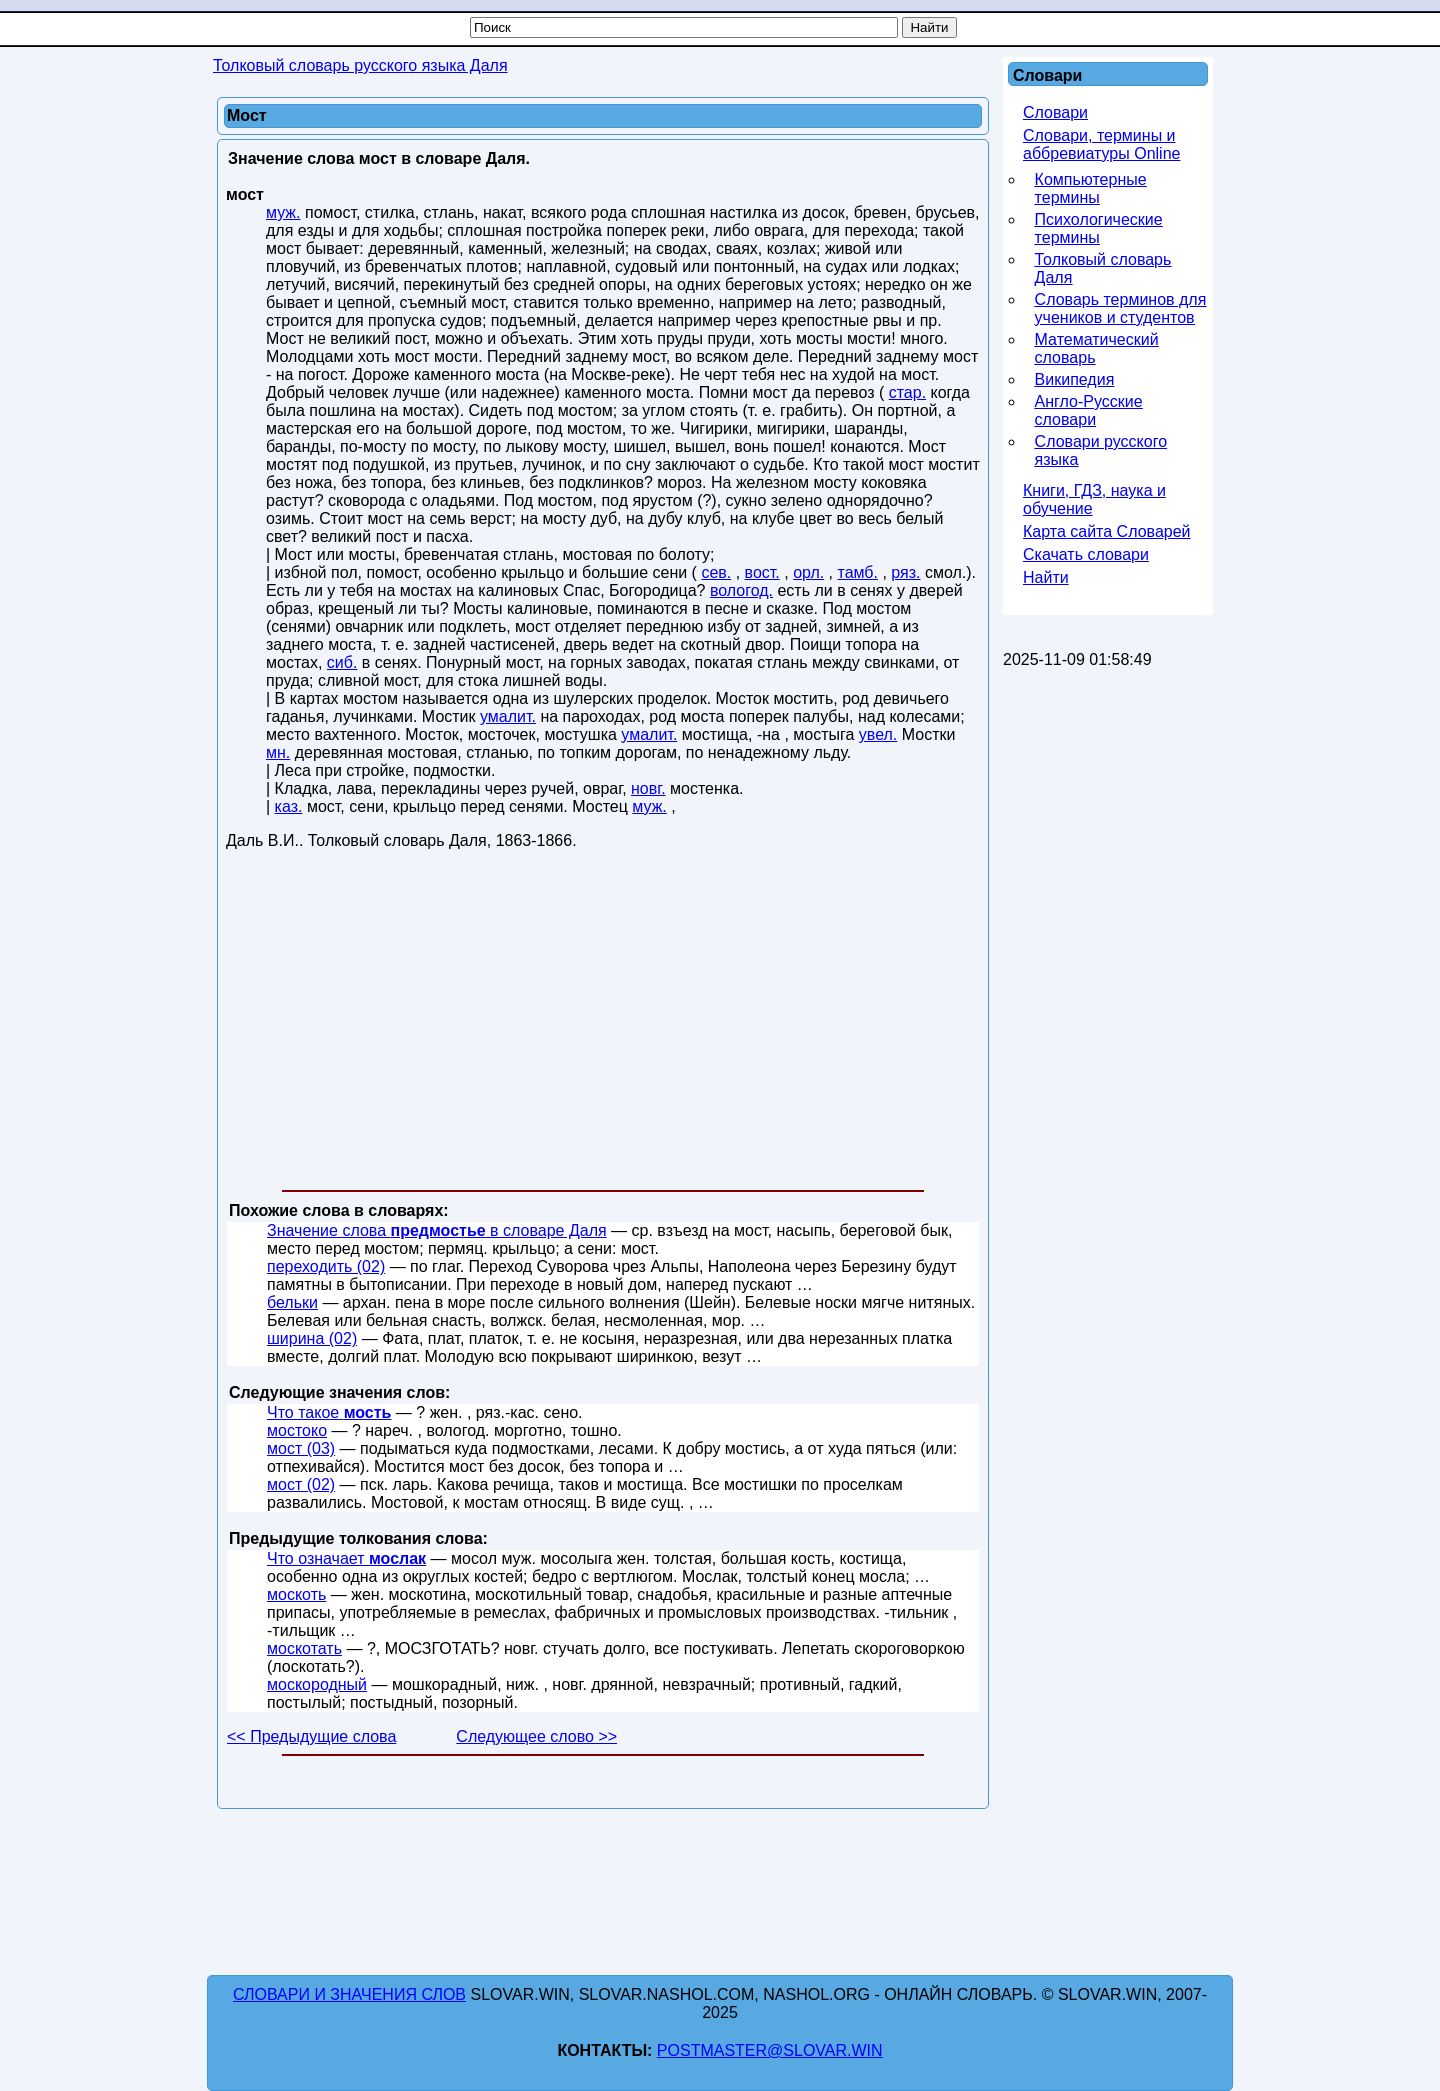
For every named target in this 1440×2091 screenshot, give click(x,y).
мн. (278, 752)
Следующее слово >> (536, 1736)
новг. (648, 788)
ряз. (905, 572)
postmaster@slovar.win (770, 2050)
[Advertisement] (603, 1024)
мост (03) (301, 1448)
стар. (907, 392)
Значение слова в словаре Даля (437, 1230)
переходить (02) (326, 1266)
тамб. (858, 572)
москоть (296, 1594)
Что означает (346, 1558)
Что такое (329, 1412)
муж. (283, 212)
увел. (878, 734)
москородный (317, 1684)
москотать (304, 1648)
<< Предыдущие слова (311, 1736)
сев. (716, 572)
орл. (808, 572)
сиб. (342, 662)
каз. (289, 806)
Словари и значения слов (349, 1994)
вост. (762, 572)
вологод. (741, 590)
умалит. (508, 716)
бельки (292, 1302)
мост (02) (301, 1484)
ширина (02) (312, 1338)
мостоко (297, 1430)
